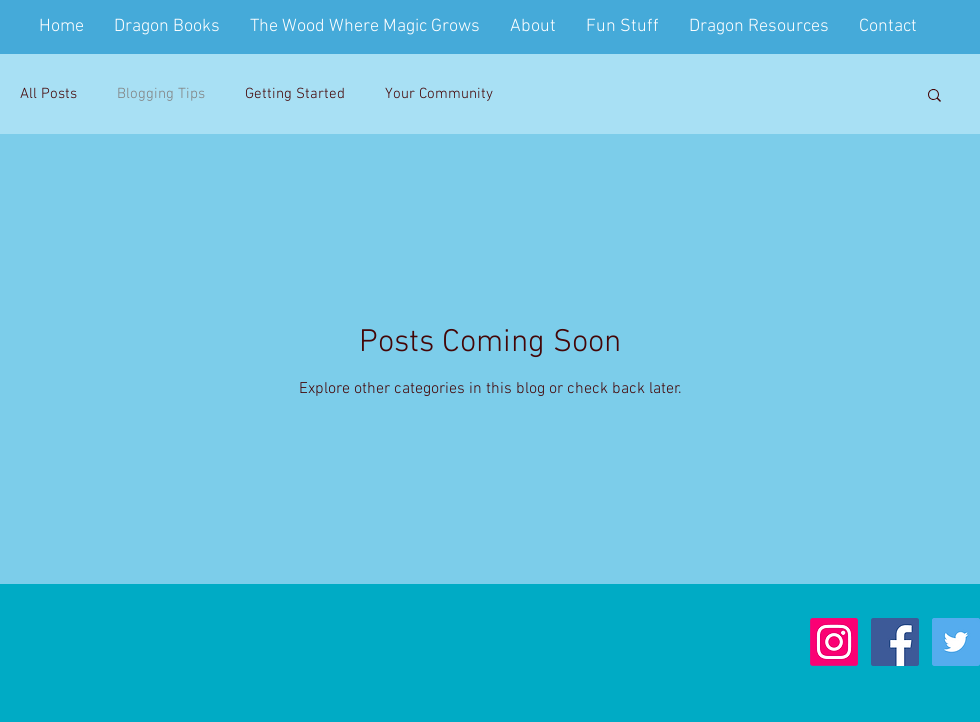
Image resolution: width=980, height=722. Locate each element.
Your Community (439, 94)
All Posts (48, 94)
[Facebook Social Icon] (895, 642)
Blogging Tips (161, 94)
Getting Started (295, 94)
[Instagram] (834, 642)
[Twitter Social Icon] (956, 642)
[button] (934, 96)
